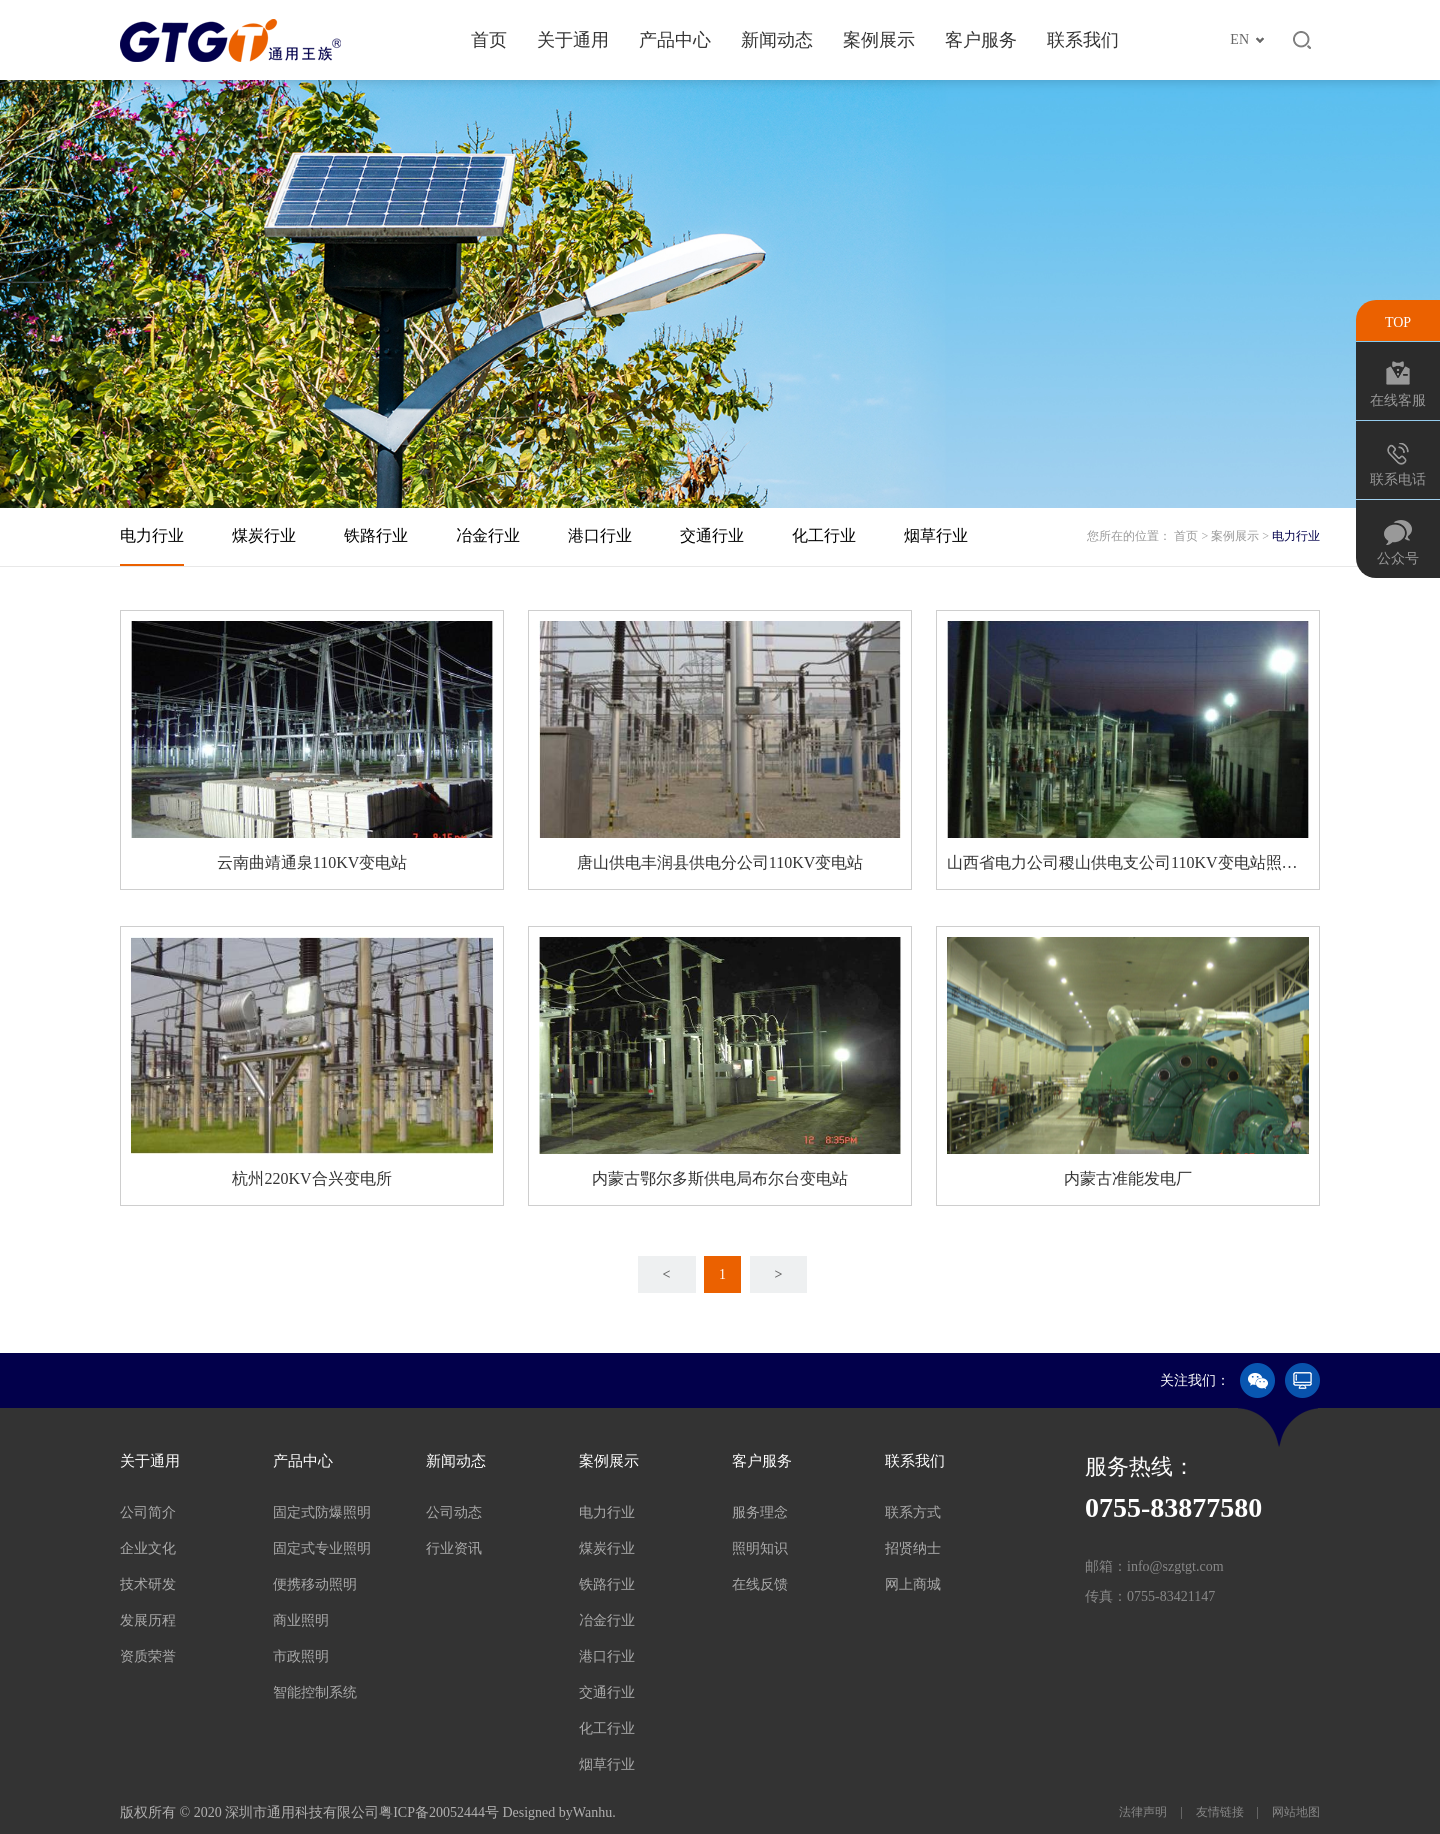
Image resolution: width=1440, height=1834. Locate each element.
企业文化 (148, 1548)
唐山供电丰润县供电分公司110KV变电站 (720, 862)
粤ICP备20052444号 (439, 1812)
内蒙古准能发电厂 (1128, 1178)
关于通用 (573, 40)
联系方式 (913, 1512)
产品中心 (675, 40)
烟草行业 (936, 535)
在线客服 (1398, 400)
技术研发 (148, 1584)
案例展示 (879, 40)
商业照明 (301, 1620)
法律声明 (1144, 1812)
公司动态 (454, 1512)
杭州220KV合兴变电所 (311, 1178)
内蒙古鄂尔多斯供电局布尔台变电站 (720, 1178)
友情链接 (1220, 1812)
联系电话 (1398, 479)
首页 (489, 40)
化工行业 (824, 535)
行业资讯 (454, 1548)
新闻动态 (777, 40)
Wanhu (592, 1812)
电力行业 (152, 535)
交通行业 (712, 535)
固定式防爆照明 (322, 1512)
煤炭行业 (264, 535)
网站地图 (1294, 1812)
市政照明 (301, 1656)
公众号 (1398, 558)
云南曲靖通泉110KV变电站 (312, 862)
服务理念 (760, 1512)
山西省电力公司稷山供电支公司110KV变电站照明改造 (1128, 862)
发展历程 (148, 1620)
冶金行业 (488, 535)
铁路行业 (376, 535)
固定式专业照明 (322, 1548)
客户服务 (981, 40)
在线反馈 (760, 1584)
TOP (1398, 322)
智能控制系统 (315, 1692)
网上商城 (913, 1584)
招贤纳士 (913, 1548)
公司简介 (148, 1512)
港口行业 (600, 535)
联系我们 (1083, 40)
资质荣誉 (148, 1656)
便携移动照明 (315, 1584)
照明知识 (760, 1548)
